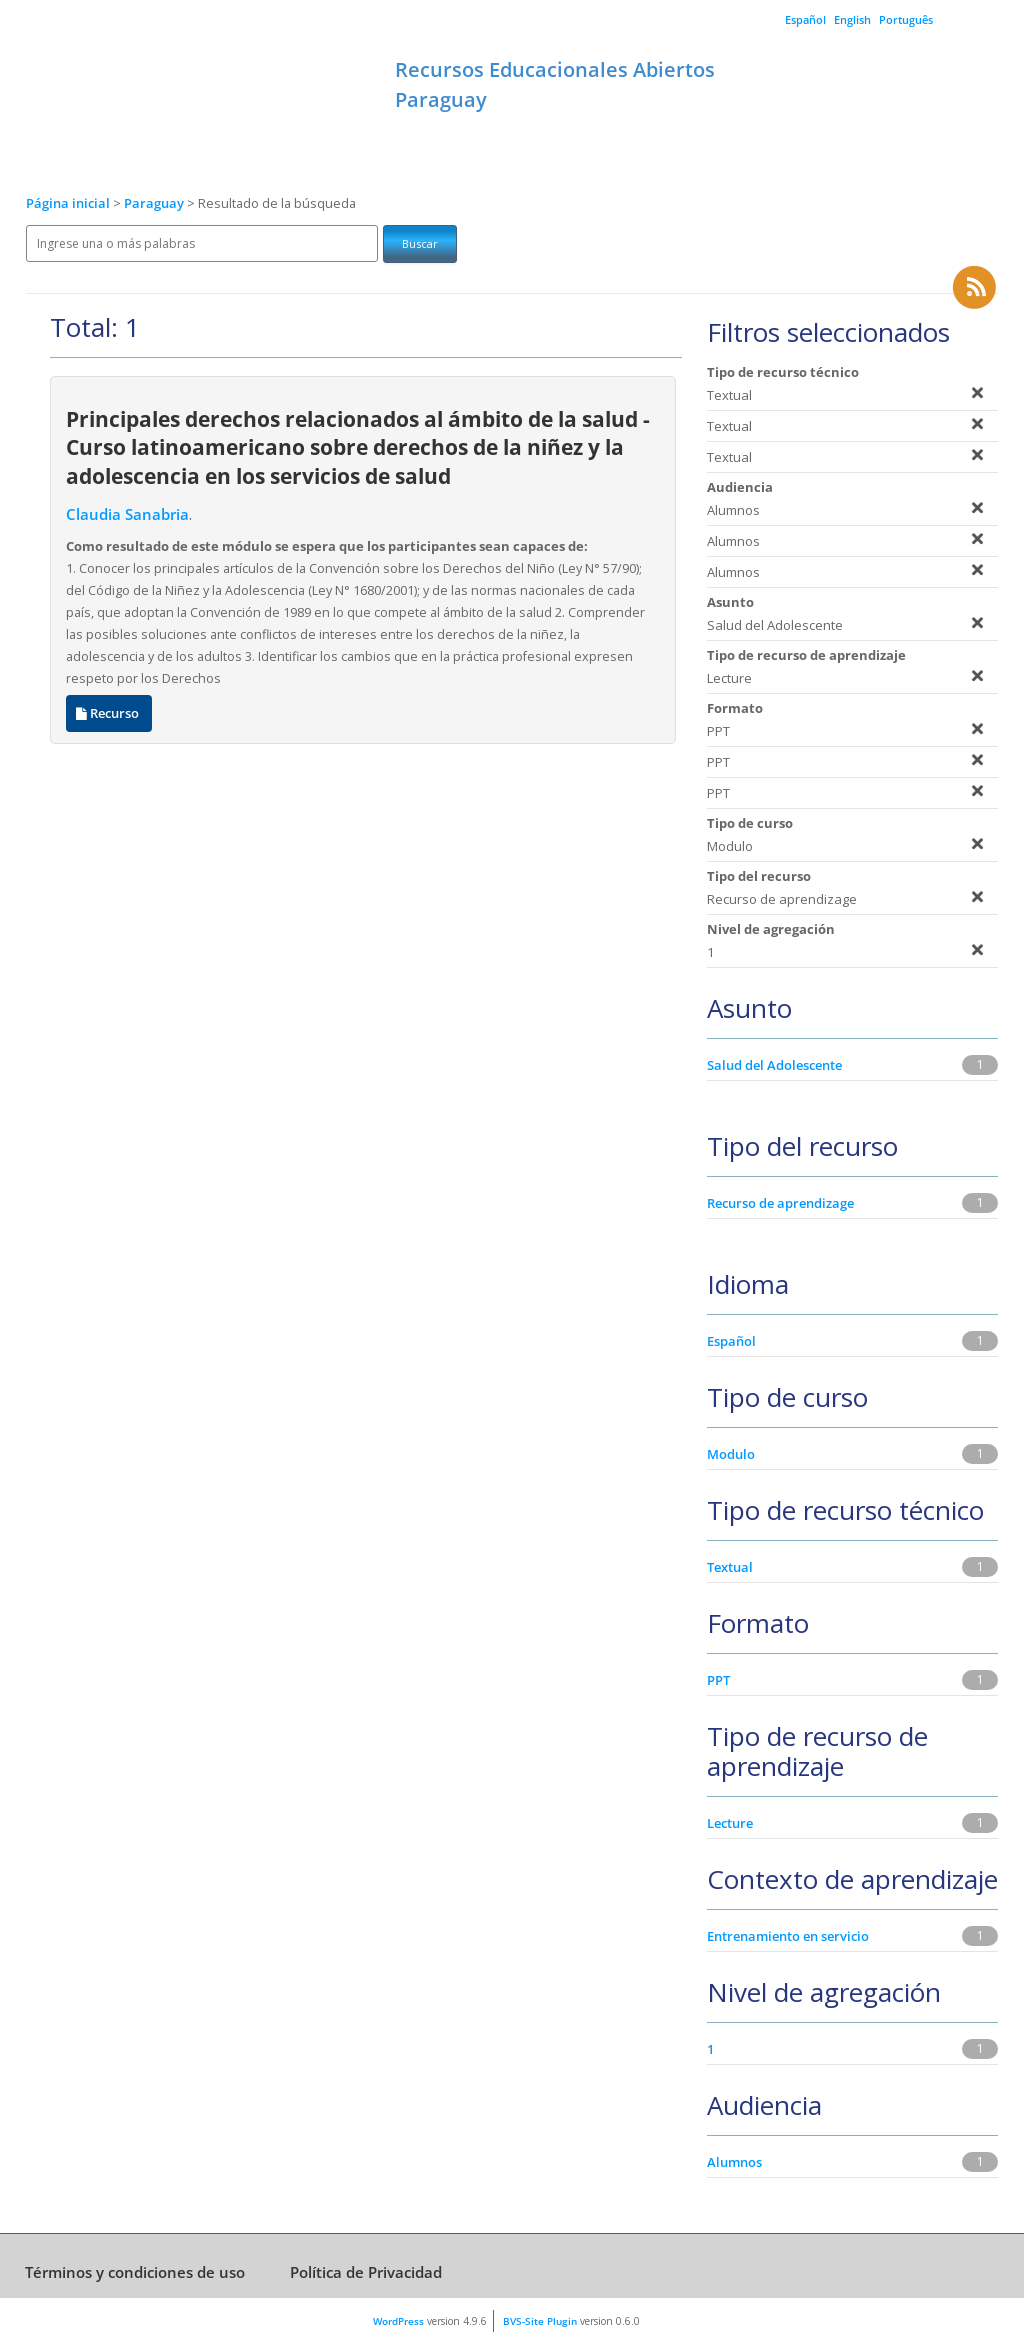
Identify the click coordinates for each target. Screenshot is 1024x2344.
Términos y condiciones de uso (135, 2272)
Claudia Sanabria (127, 514)
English (852, 19)
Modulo (731, 1454)
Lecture (730, 1823)
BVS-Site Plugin (540, 2321)
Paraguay (155, 203)
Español (805, 19)
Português (906, 19)
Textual (730, 1567)
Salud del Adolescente (774, 1065)
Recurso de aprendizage (780, 1203)
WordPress (398, 2321)
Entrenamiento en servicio (788, 1936)
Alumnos (734, 2162)
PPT (718, 1680)
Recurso (109, 713)
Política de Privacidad (366, 2272)
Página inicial (68, 203)
